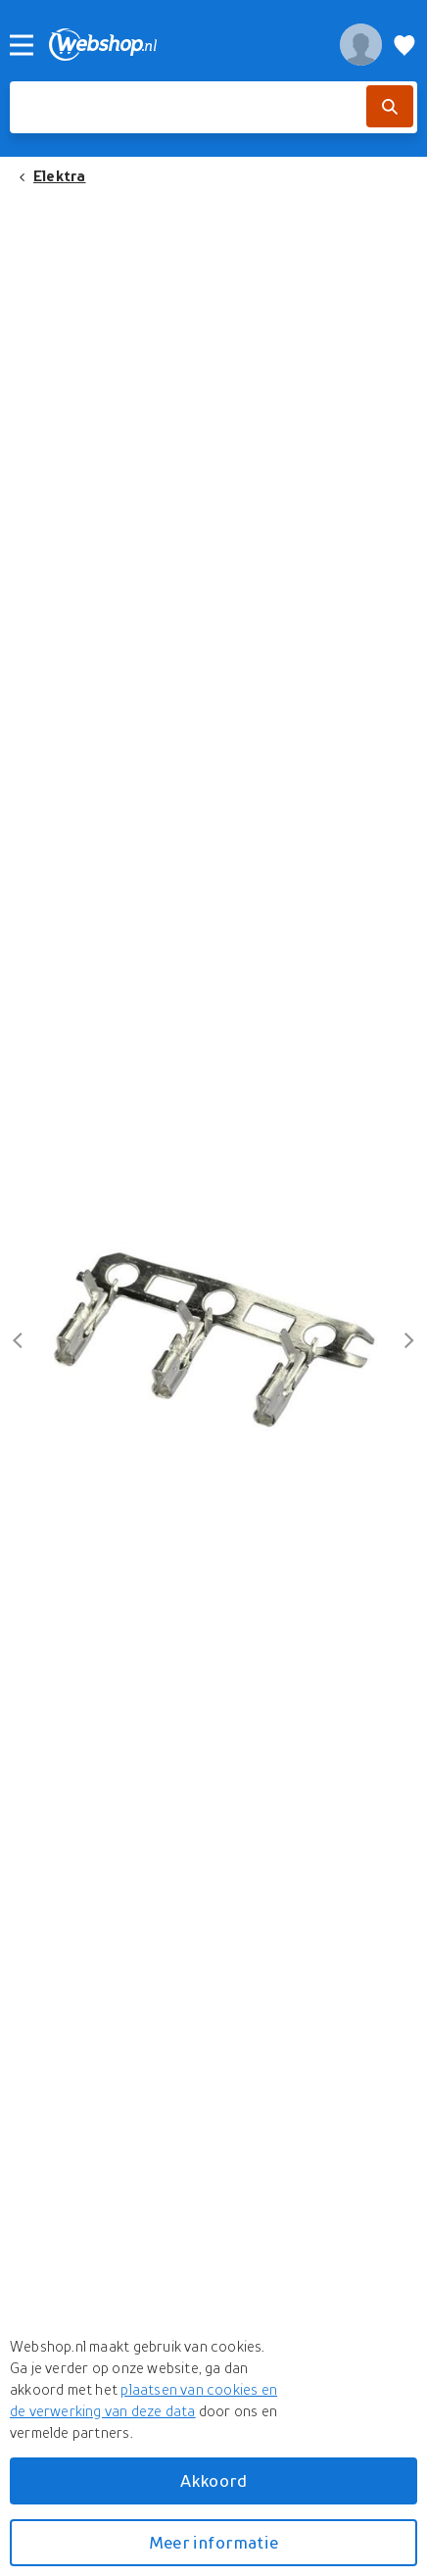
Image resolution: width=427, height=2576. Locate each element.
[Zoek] (389, 106)
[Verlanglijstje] (404, 45)
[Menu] (21, 45)
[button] (213, 1340)
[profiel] (361, 45)
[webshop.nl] (183, 44)
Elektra (59, 175)
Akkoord (213, 2480)
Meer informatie (213, 2542)
